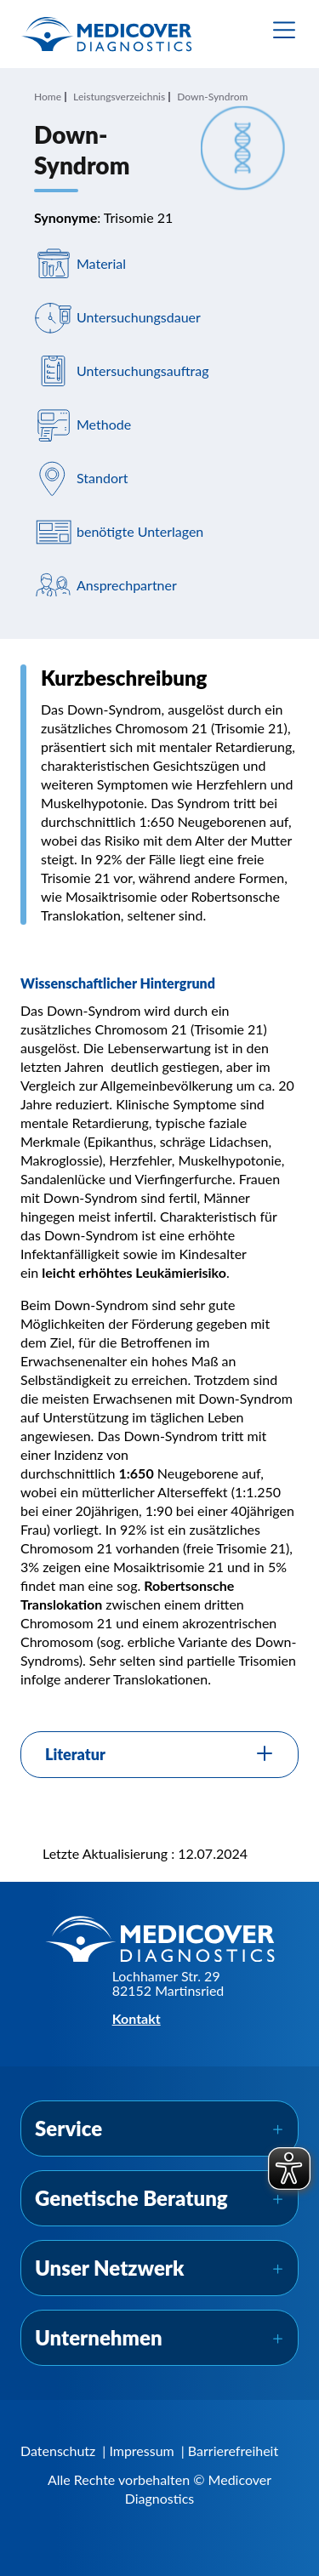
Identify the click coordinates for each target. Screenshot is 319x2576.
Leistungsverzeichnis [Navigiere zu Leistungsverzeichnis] (119, 96)
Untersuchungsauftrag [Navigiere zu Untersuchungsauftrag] (143, 370)
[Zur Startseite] (106, 34)
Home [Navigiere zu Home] (47, 96)
